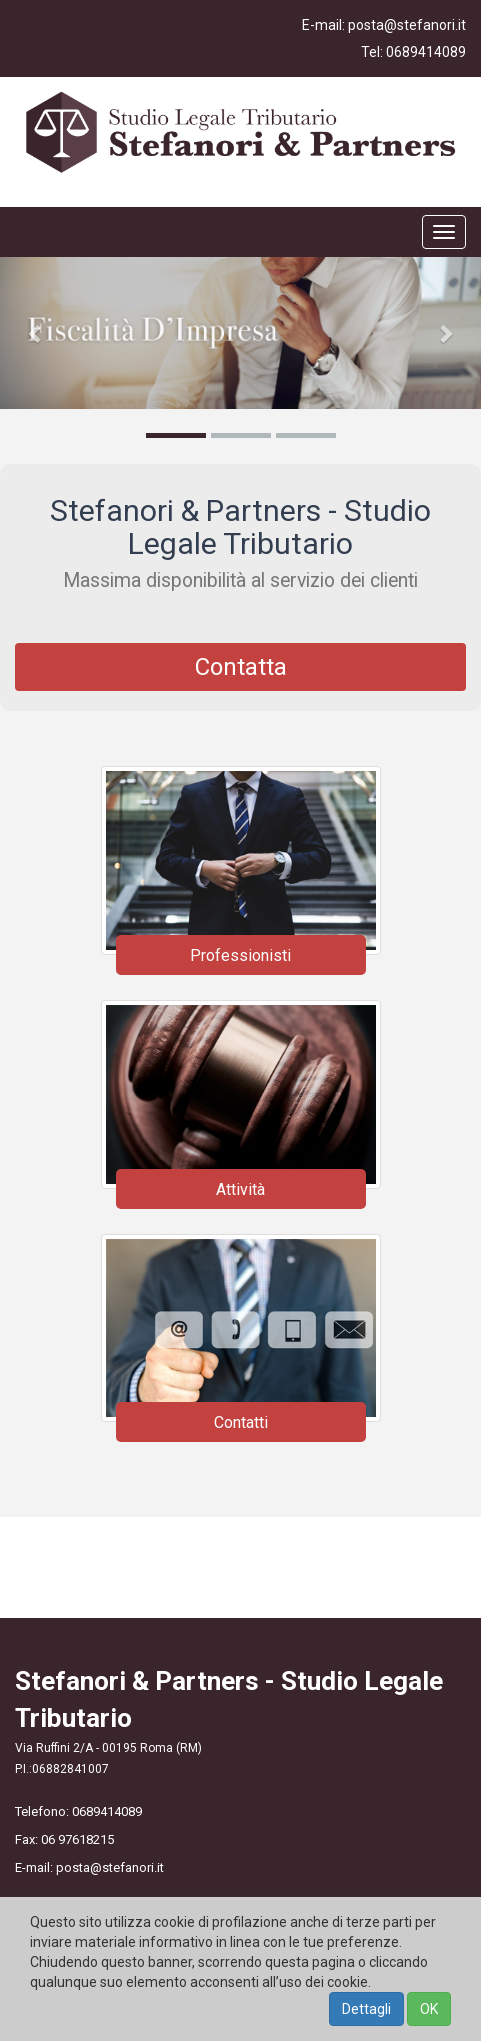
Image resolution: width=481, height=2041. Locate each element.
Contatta (241, 667)
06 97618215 (77, 1839)
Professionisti (240, 955)
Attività (240, 1189)
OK (429, 2009)
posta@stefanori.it (407, 25)
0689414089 (426, 52)
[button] (36, 333)
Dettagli (366, 2009)
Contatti (241, 1422)
